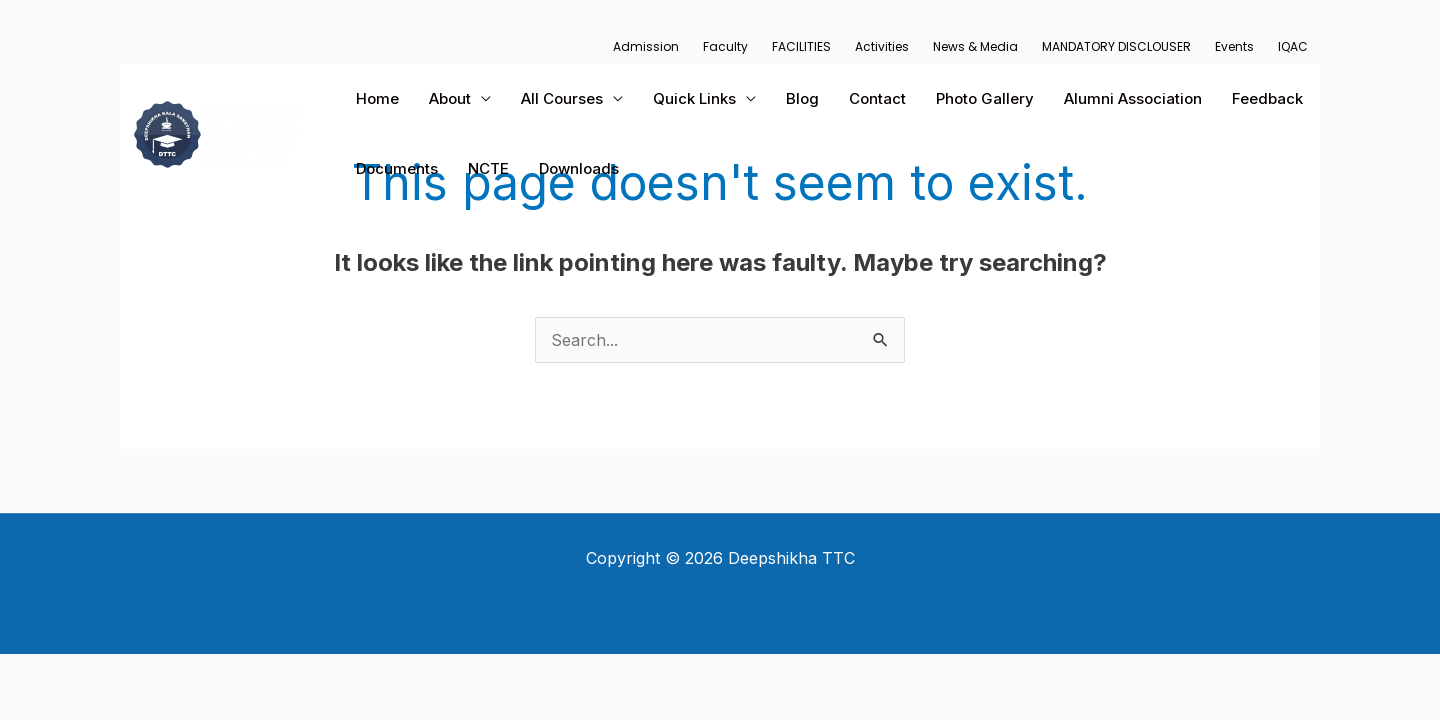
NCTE (488, 168)
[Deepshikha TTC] (220, 132)
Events (1234, 46)
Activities (882, 46)
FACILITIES (801, 46)
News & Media (975, 46)
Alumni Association (1133, 98)
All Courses (562, 98)
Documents (397, 168)
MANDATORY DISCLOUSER (1116, 46)
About (450, 98)
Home (377, 98)
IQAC (1293, 46)
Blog (802, 98)
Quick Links (694, 98)
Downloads (579, 168)
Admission (646, 46)
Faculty (725, 46)
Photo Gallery (985, 98)
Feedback (1267, 98)
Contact (877, 98)
